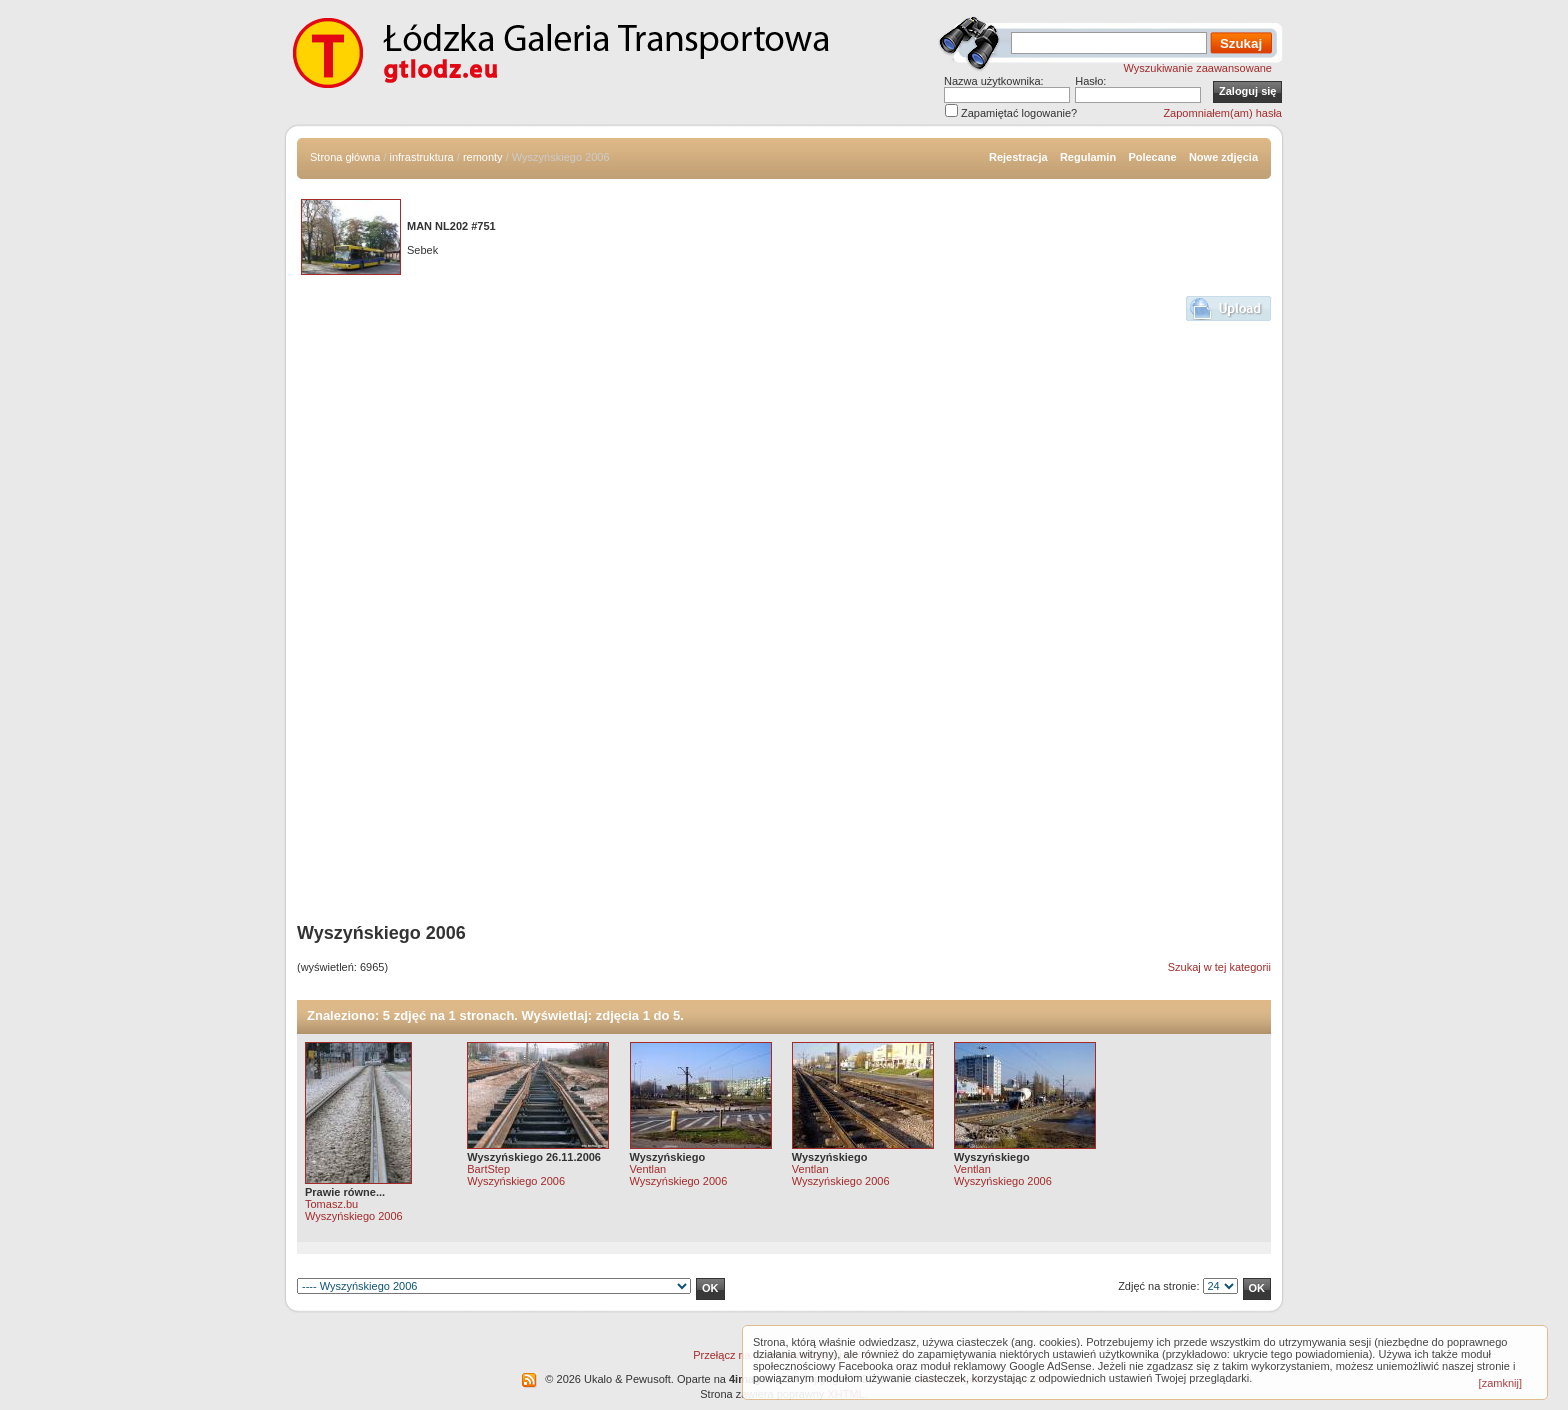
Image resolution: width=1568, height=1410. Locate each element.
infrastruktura (422, 157)
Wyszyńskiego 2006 (354, 1216)
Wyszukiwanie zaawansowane (1198, 68)
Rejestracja (1018, 157)
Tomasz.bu (331, 1204)
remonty (483, 157)
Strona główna (345, 157)
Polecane (1152, 157)
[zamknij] (1500, 1383)
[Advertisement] (381, 606)
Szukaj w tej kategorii (1219, 967)
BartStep (488, 1169)
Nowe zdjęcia (1223, 157)
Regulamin (1088, 157)
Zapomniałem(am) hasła (1222, 113)
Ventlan (648, 1169)
